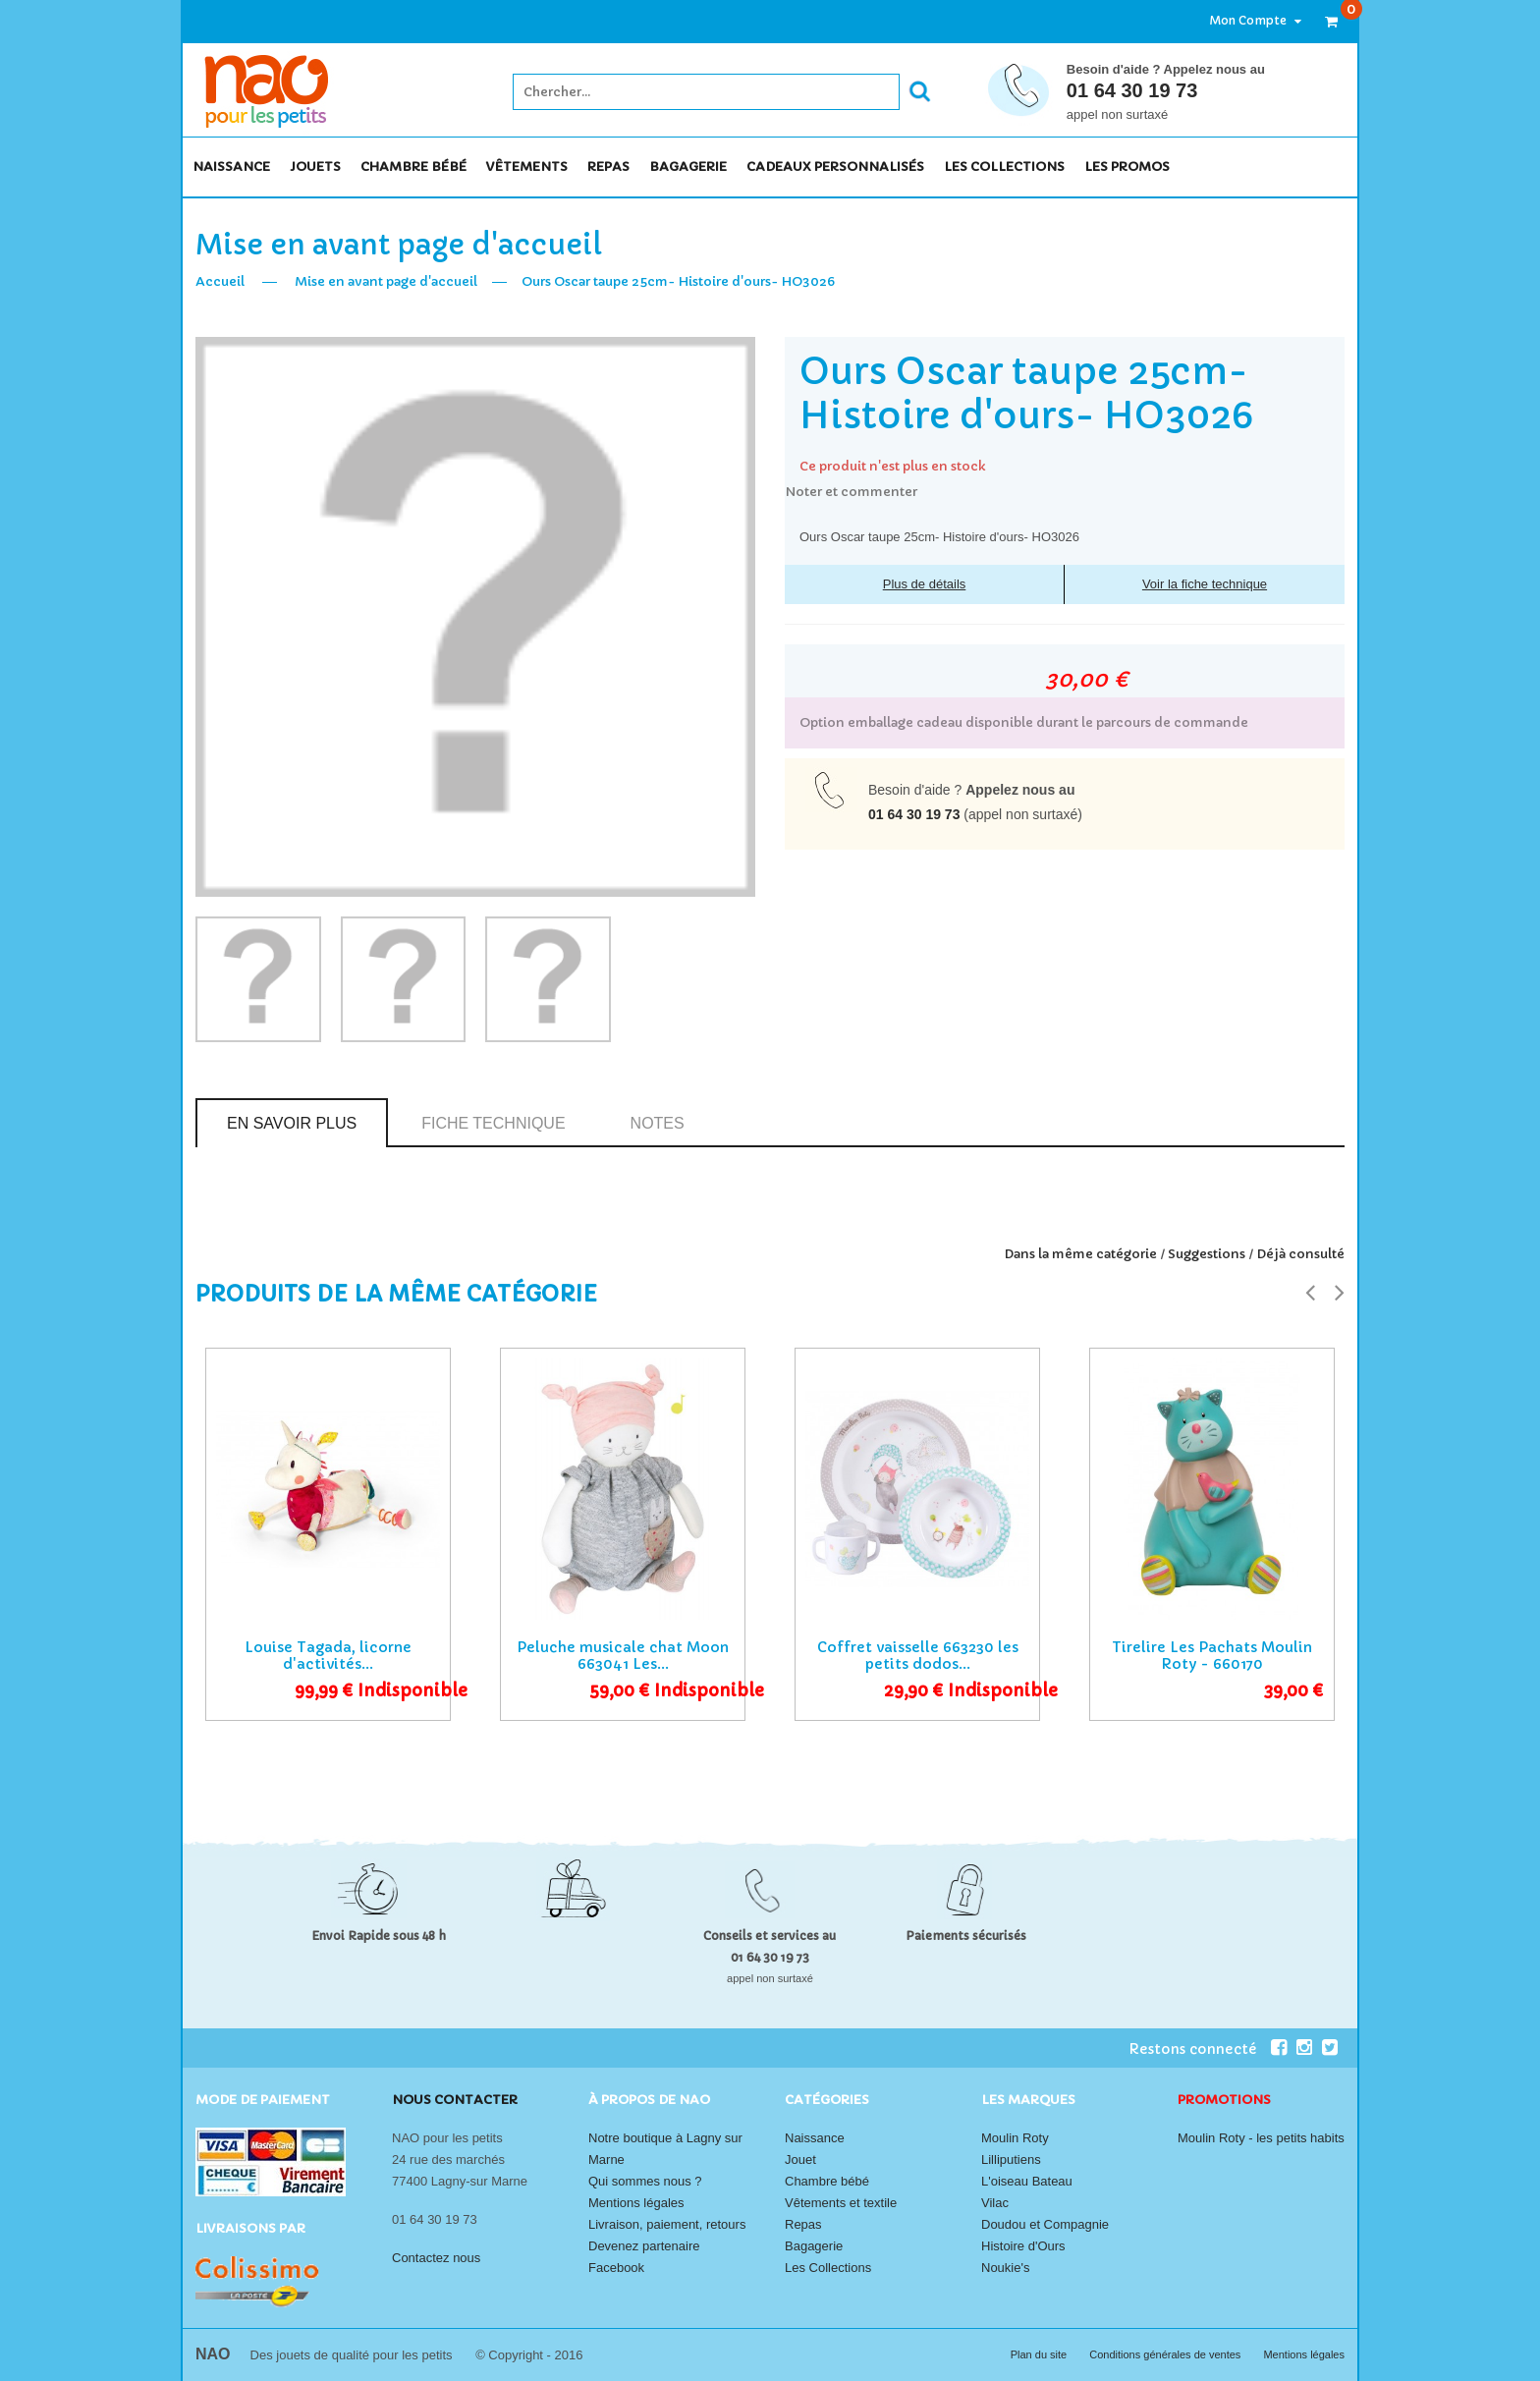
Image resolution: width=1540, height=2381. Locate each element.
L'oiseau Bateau (1026, 2181)
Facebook (616, 2267)
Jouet (800, 2159)
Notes (658, 1123)
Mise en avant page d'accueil (386, 281)
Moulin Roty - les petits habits (1261, 2138)
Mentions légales (636, 2202)
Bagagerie (814, 2246)
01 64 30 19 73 (1132, 90)
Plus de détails (924, 584)
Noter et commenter (851, 491)
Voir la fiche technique (1204, 584)
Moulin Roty (1015, 2138)
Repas (803, 2224)
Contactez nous (436, 2257)
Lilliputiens (1011, 2159)
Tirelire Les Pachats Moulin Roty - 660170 (1212, 1655)
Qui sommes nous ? (645, 2181)
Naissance (815, 2138)
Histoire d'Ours (1023, 2246)
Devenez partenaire (643, 2246)
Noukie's (1005, 2267)
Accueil (220, 281)
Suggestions (1206, 1254)
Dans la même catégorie (1080, 1254)
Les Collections (828, 2267)
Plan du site (1041, 2354)
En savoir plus (292, 1123)
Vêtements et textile (841, 2202)
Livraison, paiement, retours (666, 2224)
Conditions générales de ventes (1166, 2354)
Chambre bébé (827, 2181)
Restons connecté (1207, 2048)
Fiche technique (493, 1123)
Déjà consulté (1300, 1254)
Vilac (995, 2202)
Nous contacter (455, 2099)
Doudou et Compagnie (1045, 2224)
